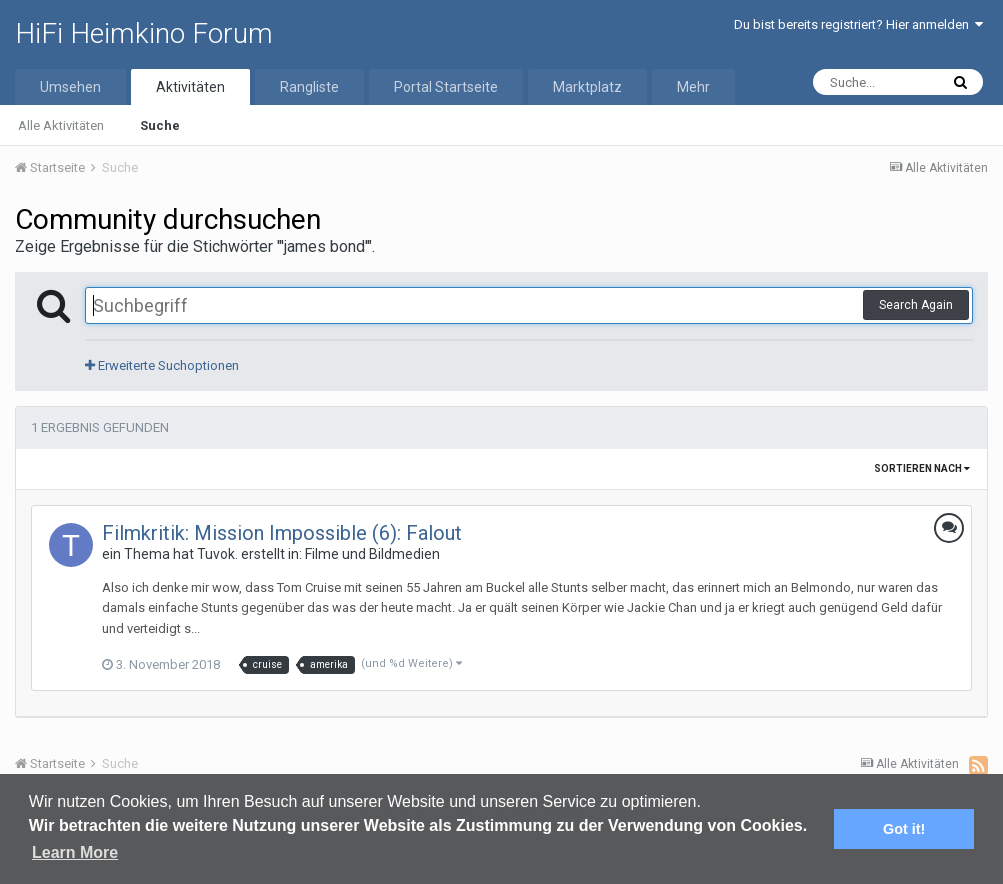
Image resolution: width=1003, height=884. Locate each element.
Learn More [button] (75, 852)
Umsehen (70, 87)
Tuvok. (217, 554)
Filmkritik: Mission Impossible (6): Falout (282, 533)
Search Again (916, 305)
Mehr (693, 87)
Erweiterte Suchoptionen (162, 365)
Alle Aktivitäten (61, 125)
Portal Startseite (446, 87)
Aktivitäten (190, 87)
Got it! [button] (904, 829)
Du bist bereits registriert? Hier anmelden (858, 24)
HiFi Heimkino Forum (144, 33)
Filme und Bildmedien (372, 554)
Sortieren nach (922, 468)
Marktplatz (587, 87)
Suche (160, 125)
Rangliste (309, 87)
